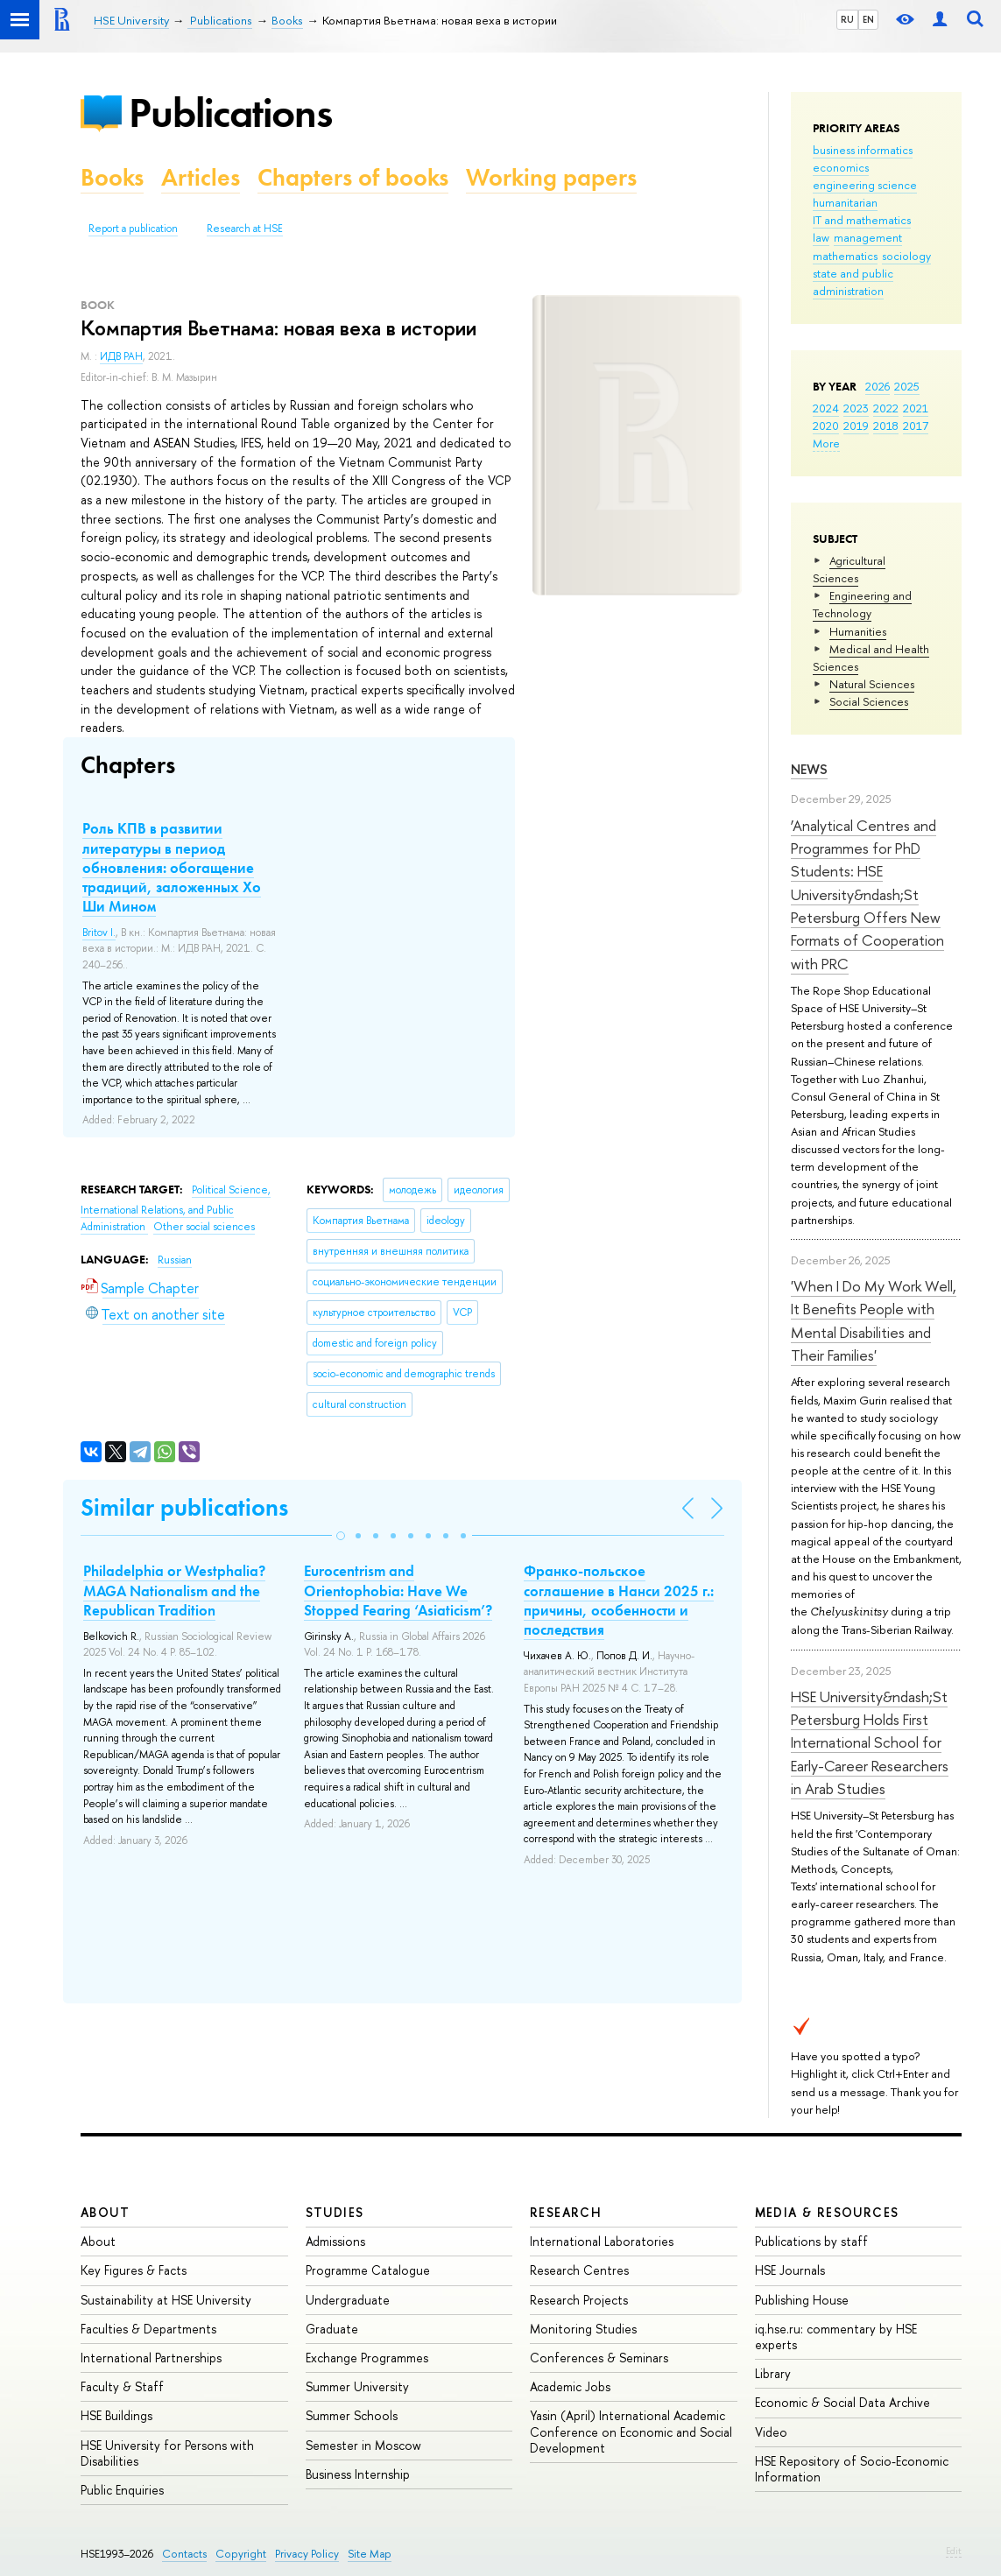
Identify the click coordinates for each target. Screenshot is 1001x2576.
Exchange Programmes (367, 2357)
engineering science (865, 185)
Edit (954, 2550)
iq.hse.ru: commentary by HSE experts (836, 2336)
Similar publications (184, 1507)
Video (771, 2432)
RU (847, 19)
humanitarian (845, 202)
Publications (230, 112)
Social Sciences (868, 701)
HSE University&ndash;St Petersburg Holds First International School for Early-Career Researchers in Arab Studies (869, 1742)
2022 (886, 408)
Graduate (332, 2328)
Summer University (357, 2386)
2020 (826, 425)
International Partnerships (151, 2357)
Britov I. (99, 933)
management (868, 237)
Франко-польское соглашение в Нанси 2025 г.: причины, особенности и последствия (619, 1599)
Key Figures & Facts (134, 2270)
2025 (907, 386)
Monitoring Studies (583, 2328)
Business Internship (358, 2474)
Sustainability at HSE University (166, 2299)
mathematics (845, 256)
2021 (915, 408)
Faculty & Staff (122, 2386)
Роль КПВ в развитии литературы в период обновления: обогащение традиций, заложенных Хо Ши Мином (171, 867)
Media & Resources (827, 2212)
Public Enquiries (122, 2489)
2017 (915, 425)
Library (773, 2373)
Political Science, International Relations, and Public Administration (176, 1208)
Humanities (857, 631)
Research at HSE (245, 229)
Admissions (335, 2241)
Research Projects (579, 2299)
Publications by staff (811, 2241)
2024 (826, 408)
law (821, 237)
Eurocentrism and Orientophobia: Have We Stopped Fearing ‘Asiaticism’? (398, 1590)
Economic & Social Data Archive (842, 2402)
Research (566, 2212)
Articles (200, 177)
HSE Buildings (116, 2415)
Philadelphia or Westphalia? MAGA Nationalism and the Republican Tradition (174, 1590)
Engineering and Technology (862, 604)
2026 (877, 386)
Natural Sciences (871, 684)
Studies (335, 2212)
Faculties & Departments (148, 2328)
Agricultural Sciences (849, 569)
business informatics (863, 150)
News (809, 769)
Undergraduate (348, 2299)
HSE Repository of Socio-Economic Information (851, 2469)
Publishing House (802, 2299)
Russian (175, 1260)
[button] (340, 1536)
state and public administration (853, 282)
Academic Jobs (570, 2386)
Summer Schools (352, 2415)
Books (112, 177)
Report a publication (133, 229)
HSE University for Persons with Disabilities (167, 2453)
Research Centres (579, 2270)
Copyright (240, 2553)
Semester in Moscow (363, 2445)
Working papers (551, 177)
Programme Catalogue (368, 2270)
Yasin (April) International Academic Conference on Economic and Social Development (631, 2431)
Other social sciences (204, 1227)
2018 (886, 425)
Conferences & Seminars (599, 2357)
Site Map (369, 2553)
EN (868, 19)
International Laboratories (601, 2241)
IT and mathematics (862, 220)
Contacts (184, 2553)
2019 (856, 425)
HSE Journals (790, 2270)
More (826, 443)
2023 (856, 408)
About (105, 2212)
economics (841, 167)
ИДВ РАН (121, 356)
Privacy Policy (307, 2553)
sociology (906, 256)
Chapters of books (352, 177)
